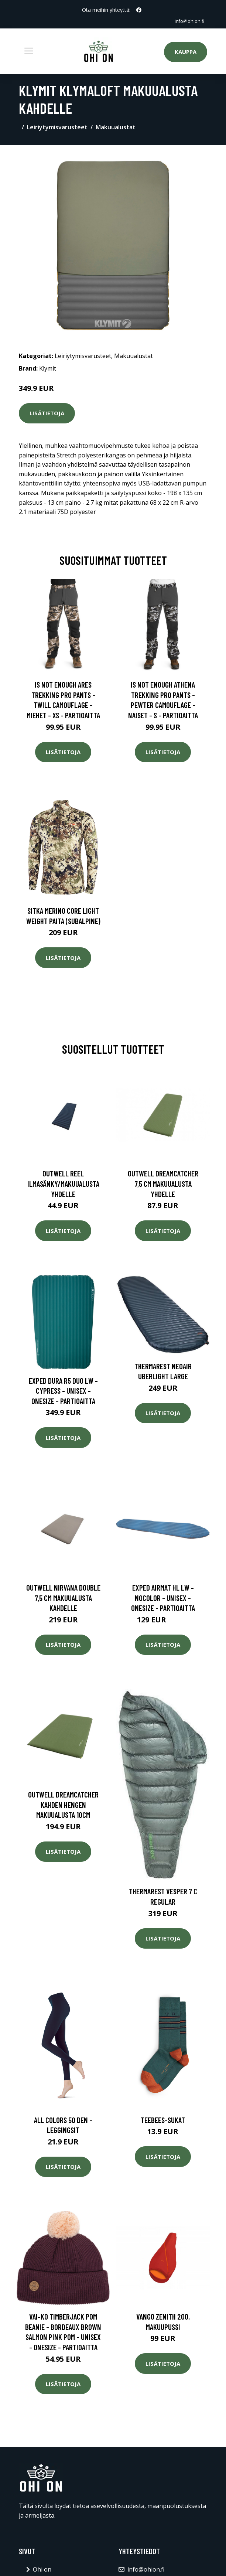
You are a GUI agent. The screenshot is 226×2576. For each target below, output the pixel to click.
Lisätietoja (47, 413)
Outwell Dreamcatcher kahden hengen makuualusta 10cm (63, 1804)
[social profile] (138, 10)
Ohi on (42, 2569)
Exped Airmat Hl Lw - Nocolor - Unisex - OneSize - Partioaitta (163, 1597)
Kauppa (185, 51)
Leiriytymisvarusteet (57, 127)
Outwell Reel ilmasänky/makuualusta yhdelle (63, 1183)
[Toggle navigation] (29, 51)
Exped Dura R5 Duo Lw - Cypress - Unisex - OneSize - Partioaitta (63, 1390)
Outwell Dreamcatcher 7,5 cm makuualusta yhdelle (163, 1183)
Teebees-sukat (163, 2119)
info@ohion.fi (188, 20)
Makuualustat (116, 127)
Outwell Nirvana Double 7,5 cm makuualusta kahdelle (63, 1597)
